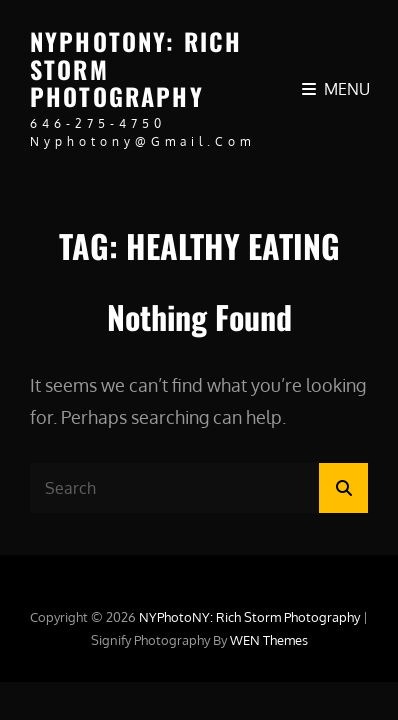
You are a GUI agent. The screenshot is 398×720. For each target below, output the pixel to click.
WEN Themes (269, 640)
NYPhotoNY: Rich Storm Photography (251, 617)
